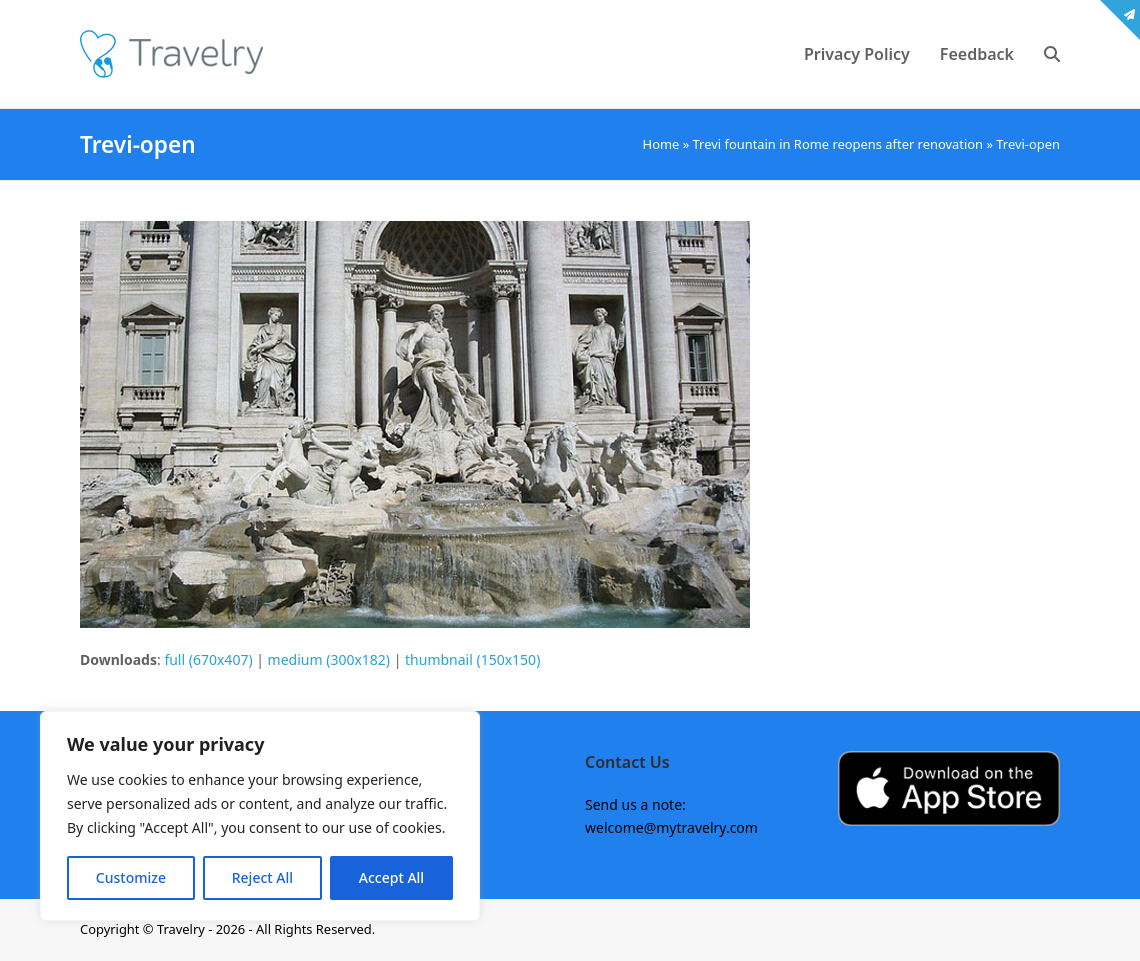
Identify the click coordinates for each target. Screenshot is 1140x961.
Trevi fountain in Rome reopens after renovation (838, 144)
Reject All (262, 877)
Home (661, 144)
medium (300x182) (329, 659)
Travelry (182, 929)
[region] (260, 816)
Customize (131, 877)
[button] (1052, 54)
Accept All (391, 877)
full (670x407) (208, 659)
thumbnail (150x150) (472, 659)
